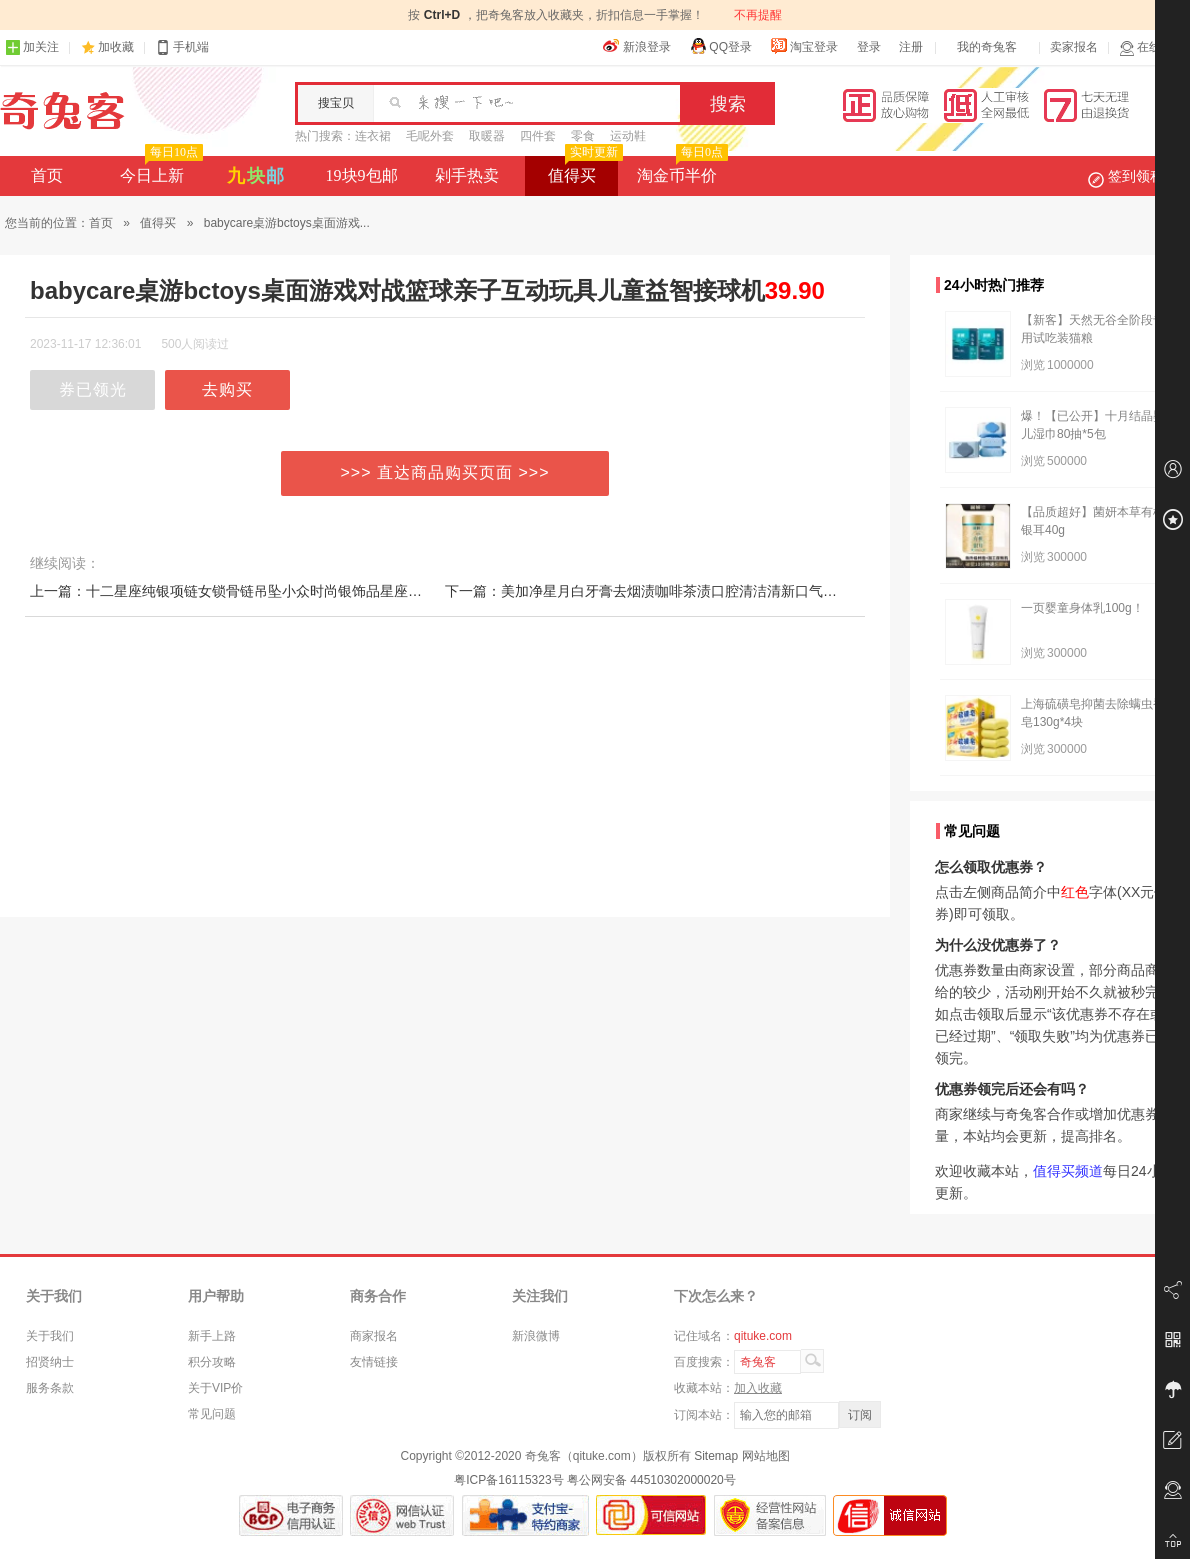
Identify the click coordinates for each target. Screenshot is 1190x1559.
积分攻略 (212, 1362)
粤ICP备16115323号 (508, 1480)
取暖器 (487, 136)
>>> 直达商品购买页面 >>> (445, 472)
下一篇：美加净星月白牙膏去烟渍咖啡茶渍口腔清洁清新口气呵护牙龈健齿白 (683, 591)
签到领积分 (1136, 176)
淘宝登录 (804, 46)
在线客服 (1152, 47)
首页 (47, 175)
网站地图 (766, 1456)
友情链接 (374, 1362)
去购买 (227, 389)
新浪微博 (536, 1336)
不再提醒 (758, 15)
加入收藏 (758, 1388)
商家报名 (374, 1336)
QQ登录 (720, 46)
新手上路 (212, 1336)
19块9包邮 (362, 175)
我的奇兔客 (987, 47)
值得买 (583, 170)
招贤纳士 (50, 1362)
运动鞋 (628, 136)
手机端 (182, 47)
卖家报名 (1074, 47)
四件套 (538, 136)
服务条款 (50, 1388)
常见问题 (212, 1414)
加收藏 (116, 47)
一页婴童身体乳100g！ (1082, 608)
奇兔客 (62, 111)
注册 (911, 47)
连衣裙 (373, 136)
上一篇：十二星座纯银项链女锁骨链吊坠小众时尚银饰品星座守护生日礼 (254, 591)
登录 (869, 47)
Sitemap (716, 1456)
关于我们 (50, 1336)
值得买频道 (1068, 1171)
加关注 (32, 47)
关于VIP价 (215, 1388)
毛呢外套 (430, 136)
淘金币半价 (680, 170)
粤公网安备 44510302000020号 (651, 1480)
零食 (583, 136)
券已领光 (93, 389)
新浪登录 (637, 46)
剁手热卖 (467, 175)
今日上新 (159, 170)
